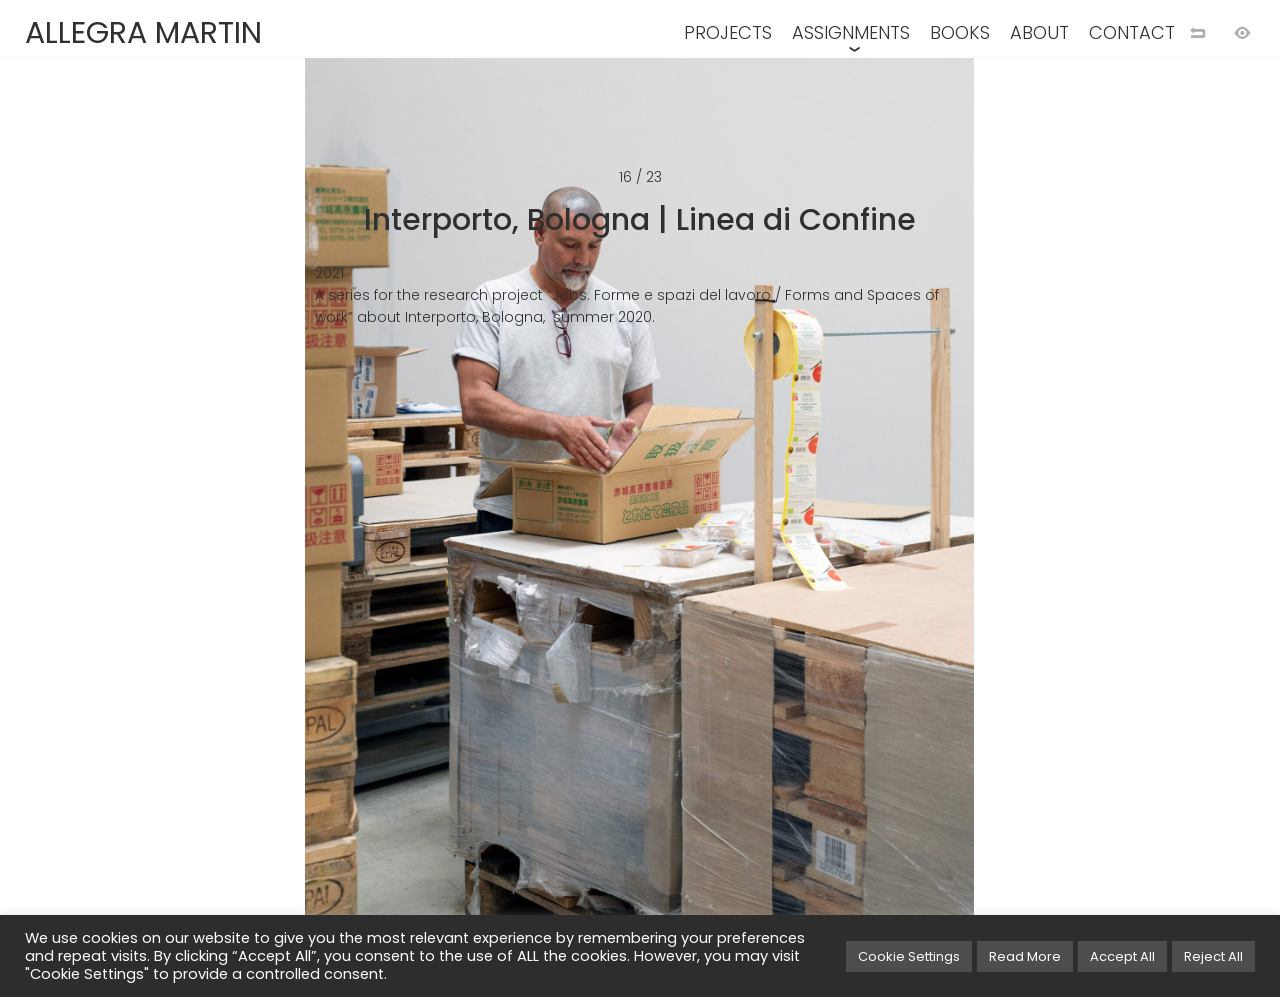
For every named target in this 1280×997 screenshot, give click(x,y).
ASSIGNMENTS (851, 32)
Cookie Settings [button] (909, 956)
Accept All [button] (1122, 956)
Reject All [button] (1213, 956)
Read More (1025, 956)
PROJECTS (728, 32)
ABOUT (1039, 32)
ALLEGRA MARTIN (143, 33)
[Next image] (960, 531)
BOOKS (960, 32)
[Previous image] (320, 531)
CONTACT (1132, 32)
